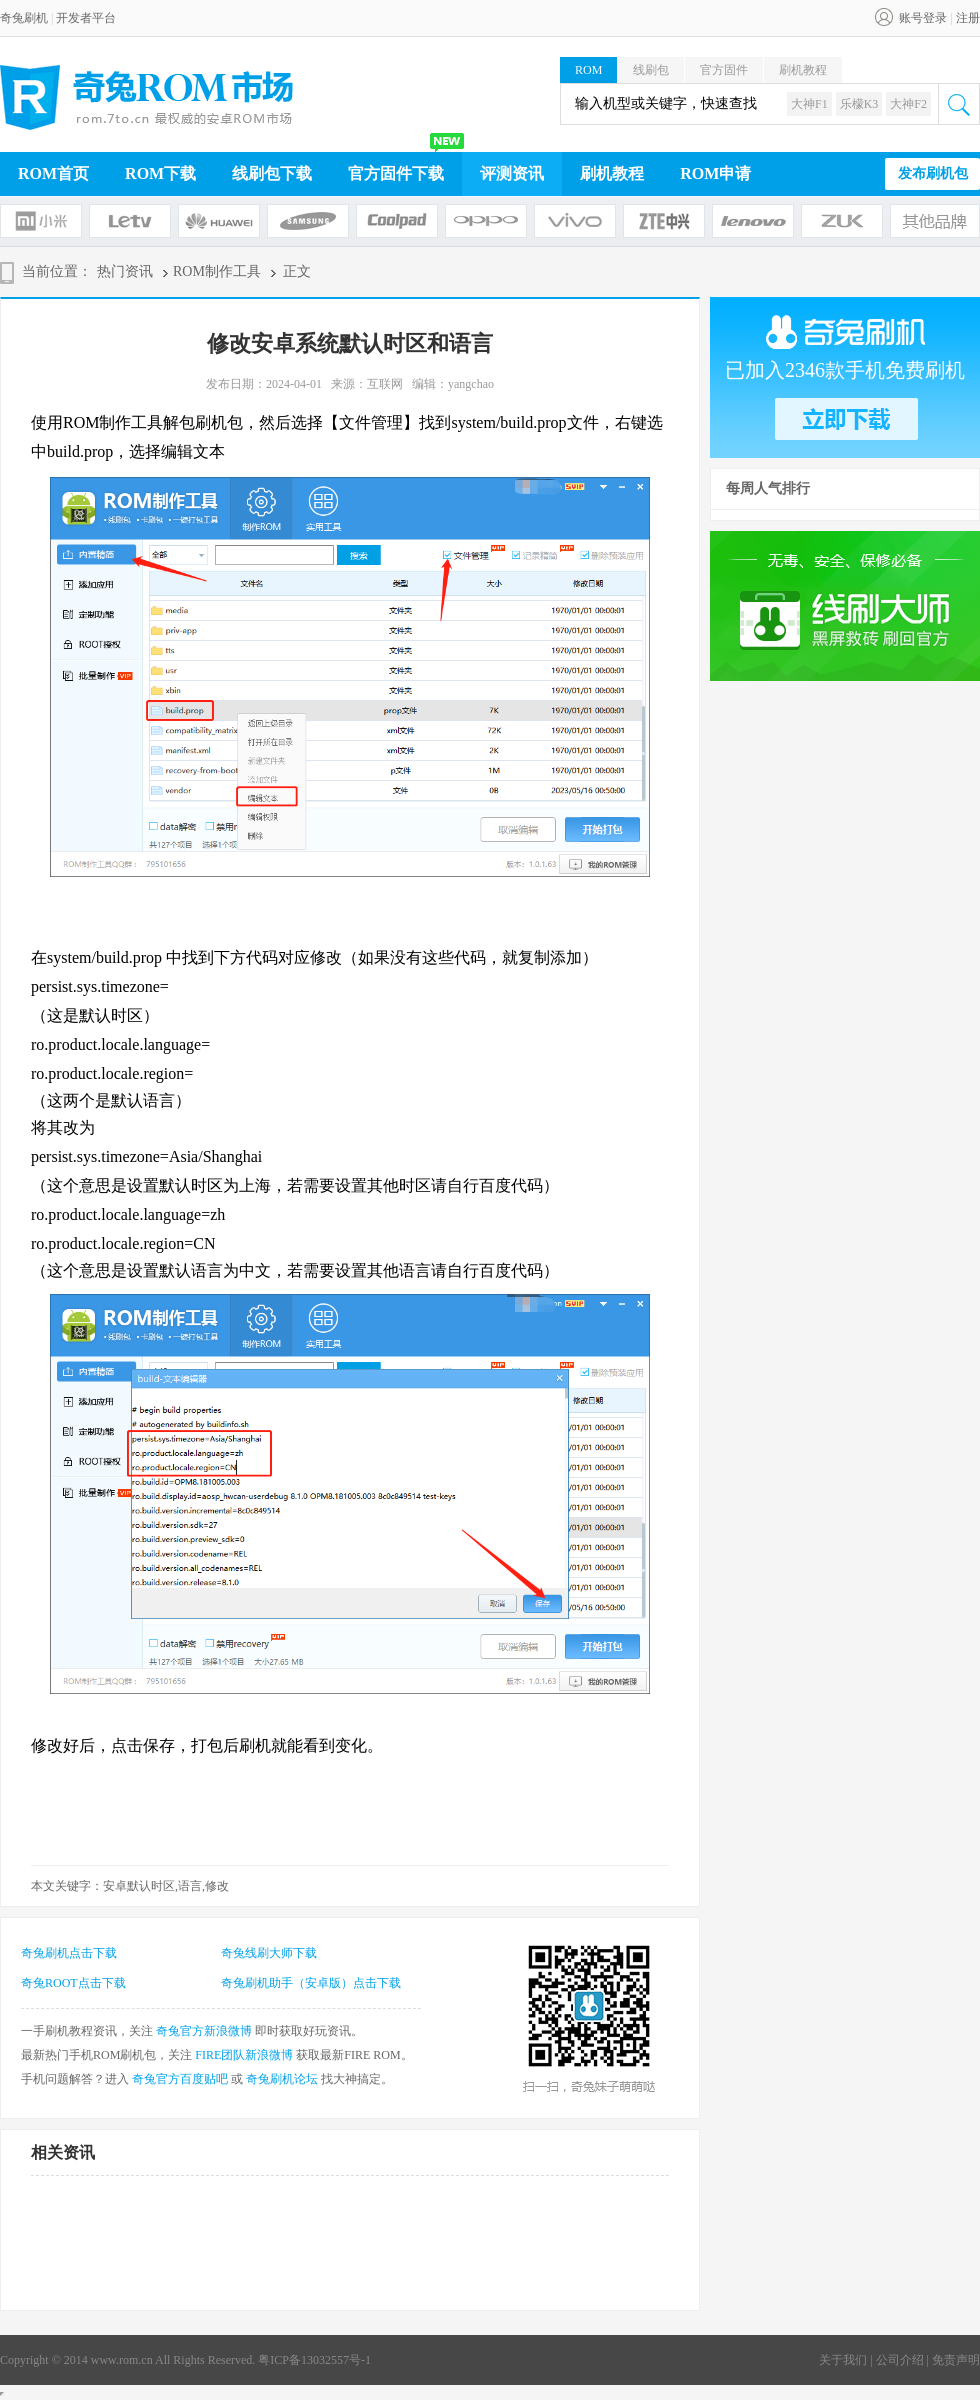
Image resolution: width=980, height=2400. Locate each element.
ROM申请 (715, 173)
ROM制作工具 (217, 271)
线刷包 (651, 70)
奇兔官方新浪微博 (204, 2031)
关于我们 (843, 2360)
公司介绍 (900, 2360)
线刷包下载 (272, 173)
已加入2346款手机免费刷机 (845, 370)
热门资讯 (125, 271)
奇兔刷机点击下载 (69, 1953)
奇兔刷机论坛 (282, 2079)
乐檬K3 (859, 104)
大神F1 (809, 104)
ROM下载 (160, 173)
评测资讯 (512, 173)
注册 (968, 18)
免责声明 (956, 2360)
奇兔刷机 (24, 18)
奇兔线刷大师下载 (269, 1953)
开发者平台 (86, 18)
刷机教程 (803, 70)
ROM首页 (53, 173)
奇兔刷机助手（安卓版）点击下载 (311, 1983)
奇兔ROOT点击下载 (73, 1983)
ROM (588, 70)
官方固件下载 (396, 173)
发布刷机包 (933, 173)
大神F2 (908, 104)
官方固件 (724, 70)
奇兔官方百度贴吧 (180, 2079)
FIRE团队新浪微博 (244, 2055)
